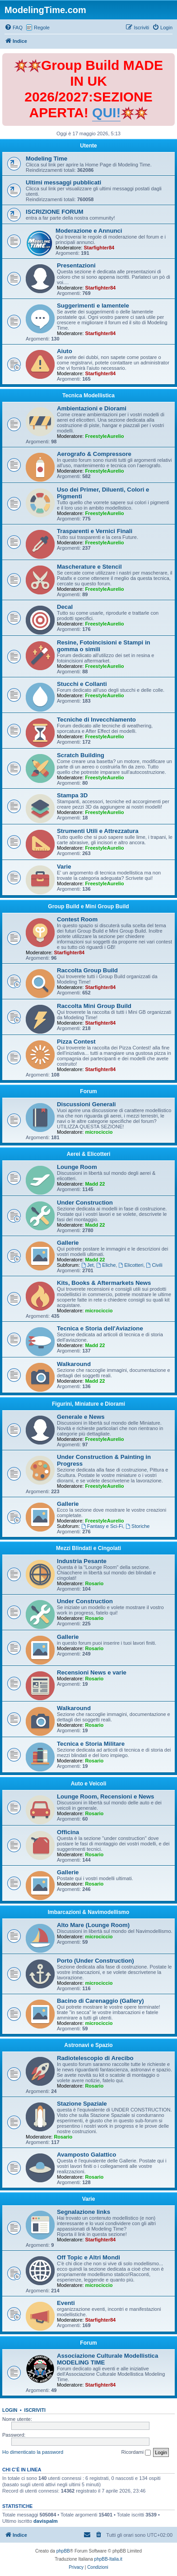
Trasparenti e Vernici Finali (94, 531)
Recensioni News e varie (91, 1672)
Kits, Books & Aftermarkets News (104, 1282)
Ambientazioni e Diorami (91, 408)
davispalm (45, 2521)
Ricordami (136, 2452)
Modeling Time (46, 158)
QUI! (106, 112)
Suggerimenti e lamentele (93, 305)
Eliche (106, 1265)
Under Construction (85, 1202)
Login (9, 2410)
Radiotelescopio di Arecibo (95, 2058)
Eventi (66, 2303)
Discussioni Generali (86, 1104)
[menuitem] (14, 27)
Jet (87, 1265)
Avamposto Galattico (86, 2154)
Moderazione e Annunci (89, 230)
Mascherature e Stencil (89, 566)
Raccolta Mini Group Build (94, 1006)
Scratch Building (80, 755)
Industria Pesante (82, 1561)
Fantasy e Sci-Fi (102, 1526)
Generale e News (81, 1416)
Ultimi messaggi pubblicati (63, 182)
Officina (68, 1832)
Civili (154, 1265)
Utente (88, 146)
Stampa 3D (72, 795)
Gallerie (68, 1242)
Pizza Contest (76, 1041)
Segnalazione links (83, 2211)
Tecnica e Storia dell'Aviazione (100, 1328)
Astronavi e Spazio (88, 2045)
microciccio (98, 1132)
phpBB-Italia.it (108, 2559)
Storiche (137, 1526)
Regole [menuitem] (42, 27)
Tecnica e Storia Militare (91, 1743)
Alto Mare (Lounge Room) (93, 1925)
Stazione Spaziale (82, 2103)
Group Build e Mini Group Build (88, 906)
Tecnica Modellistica (88, 395)
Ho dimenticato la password (32, 2452)
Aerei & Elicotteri (89, 1154)
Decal (65, 606)
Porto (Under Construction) (95, 1960)
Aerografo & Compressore (94, 454)
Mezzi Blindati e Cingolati (88, 1548)
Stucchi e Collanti (82, 684)
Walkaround (74, 1364)
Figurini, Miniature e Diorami (88, 1404)
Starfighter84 (99, 247)
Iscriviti (35, 2410)
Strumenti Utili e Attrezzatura (98, 831)
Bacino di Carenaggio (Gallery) (100, 2000)
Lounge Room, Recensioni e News (105, 1796)
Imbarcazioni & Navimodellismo (89, 1912)
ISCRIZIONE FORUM (54, 211)
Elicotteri (130, 1265)
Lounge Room (77, 1167)
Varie (64, 866)
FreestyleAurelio (104, 436)
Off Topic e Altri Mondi (88, 2257)
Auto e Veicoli (89, 1783)
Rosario (94, 1583)
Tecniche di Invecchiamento (96, 719)
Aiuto (64, 351)
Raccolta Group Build (87, 970)
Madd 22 (95, 1184)
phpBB (63, 2550)
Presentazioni (76, 265)
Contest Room (77, 919)
